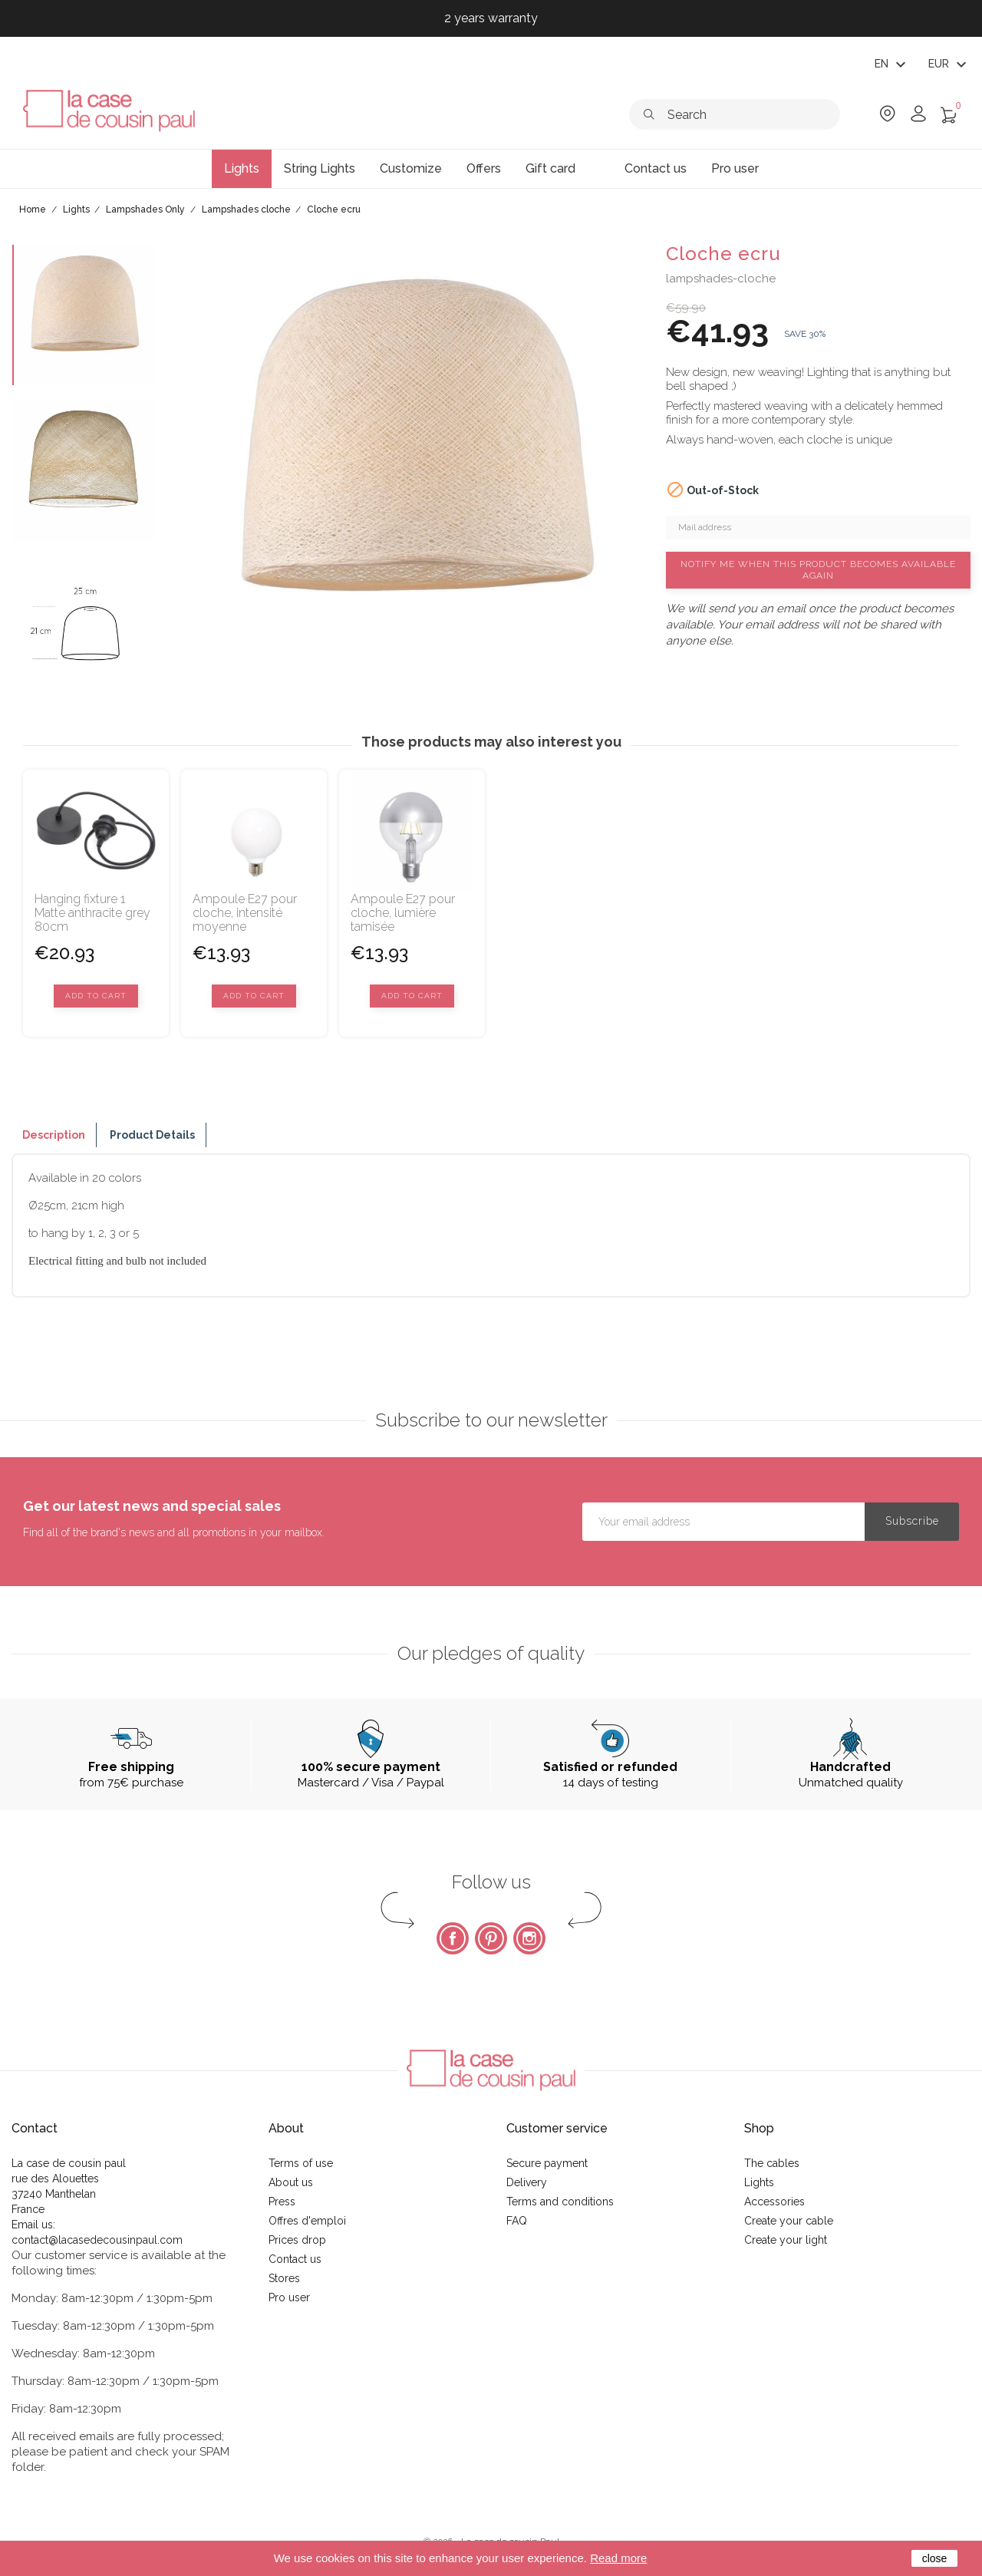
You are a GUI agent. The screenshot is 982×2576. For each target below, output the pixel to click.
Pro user (289, 2297)
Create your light (785, 2240)
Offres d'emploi (307, 2221)
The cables (771, 2163)
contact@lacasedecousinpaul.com (97, 2240)
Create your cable (788, 2221)
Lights (759, 2182)
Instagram (529, 1938)
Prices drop (297, 2240)
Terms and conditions (560, 2201)
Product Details (152, 1135)
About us (291, 2182)
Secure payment (547, 2163)
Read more (618, 2557)
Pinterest (491, 1938)
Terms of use (301, 2163)
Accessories (774, 2201)
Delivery (526, 2182)
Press (282, 2201)
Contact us (295, 2259)
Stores (284, 2278)
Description (53, 1135)
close (934, 2558)
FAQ (516, 2221)
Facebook (453, 1938)
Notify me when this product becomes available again (818, 570)
